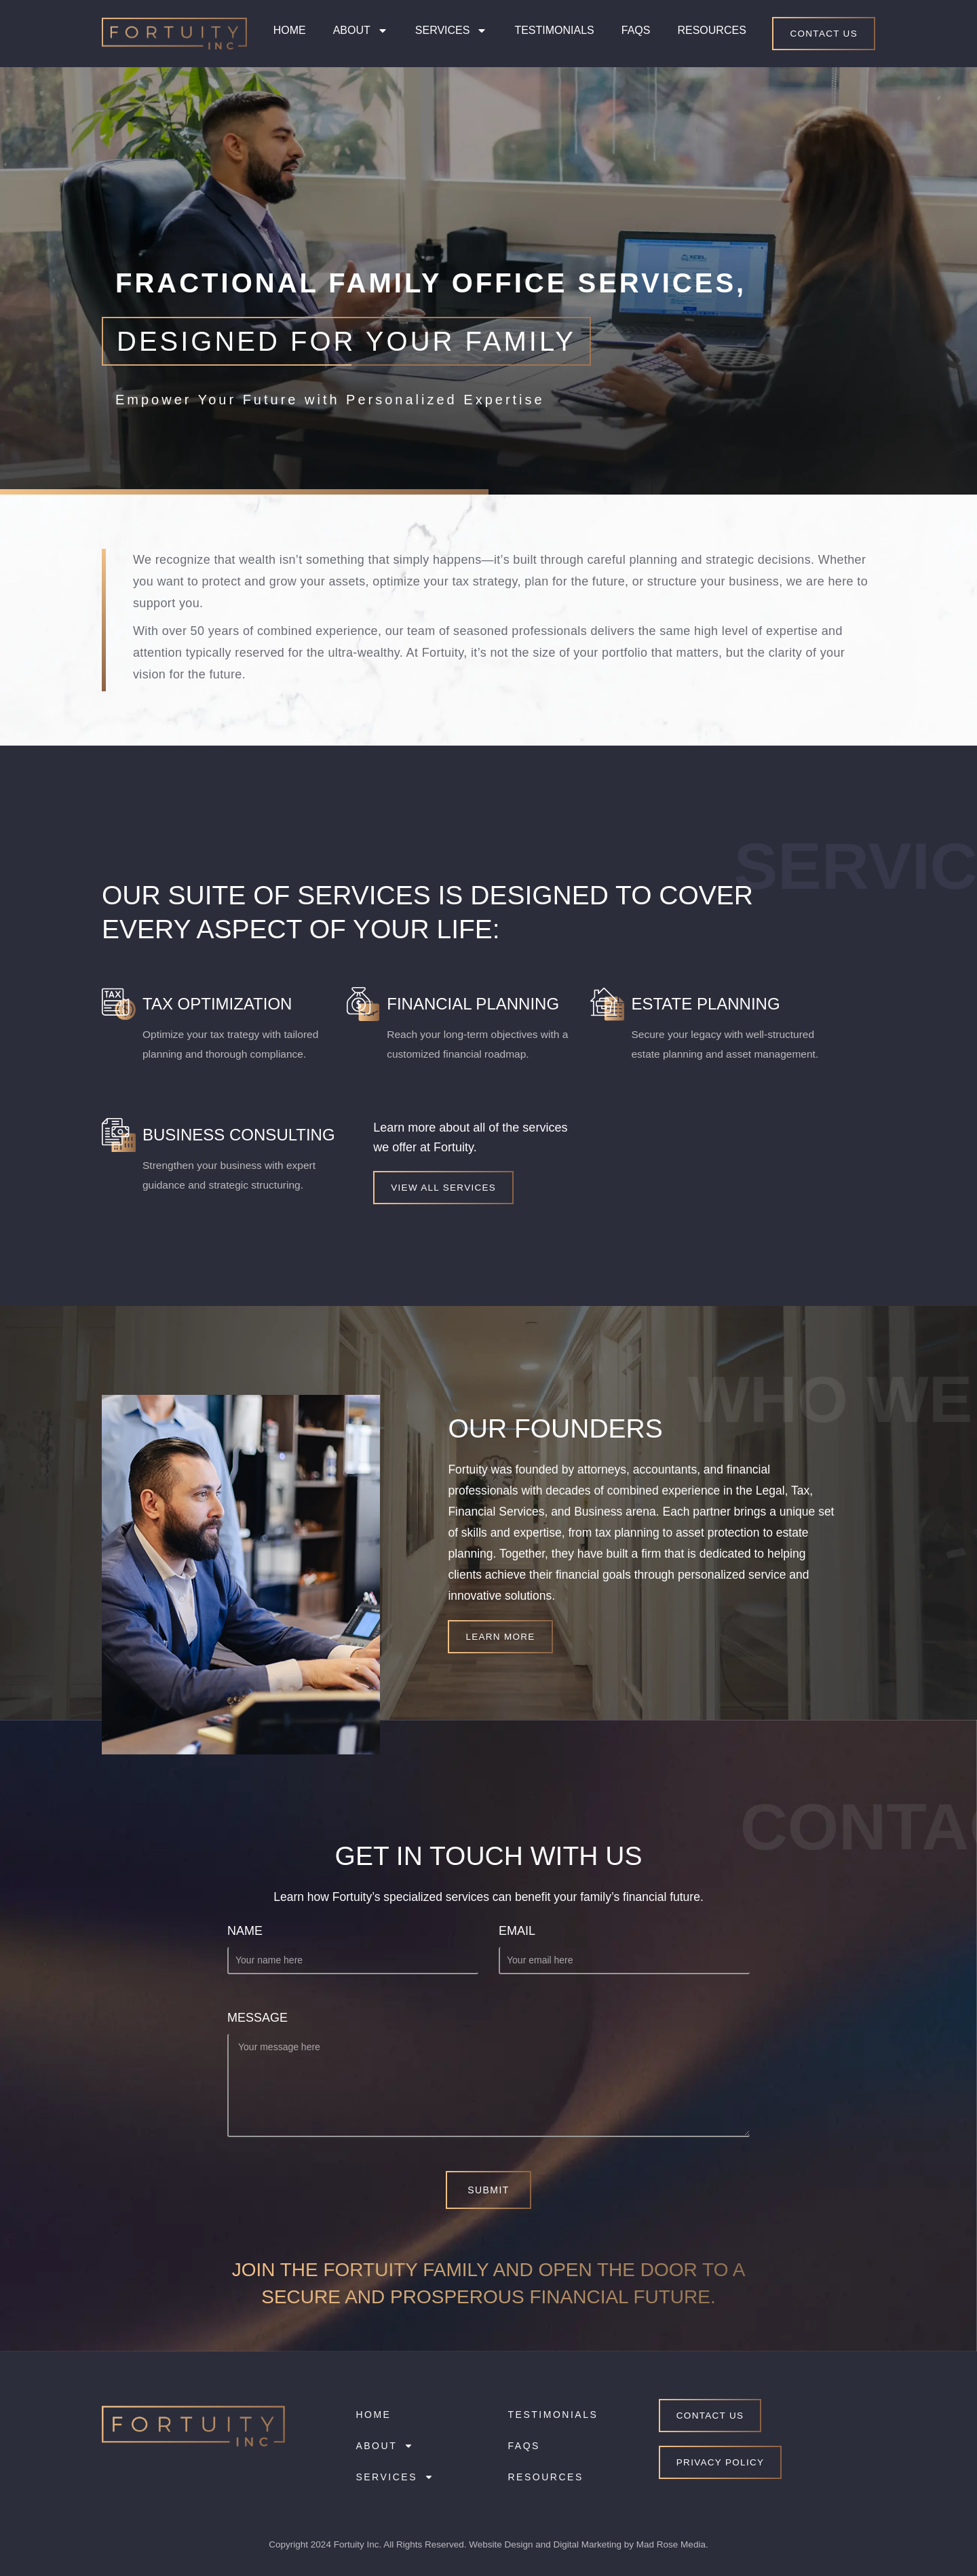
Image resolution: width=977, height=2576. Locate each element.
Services (451, 30)
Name (245, 1931)
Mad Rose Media (671, 2544)
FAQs (636, 30)
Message (257, 2017)
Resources (711, 30)
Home (289, 30)
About (360, 30)
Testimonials (554, 30)
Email (517, 1931)
